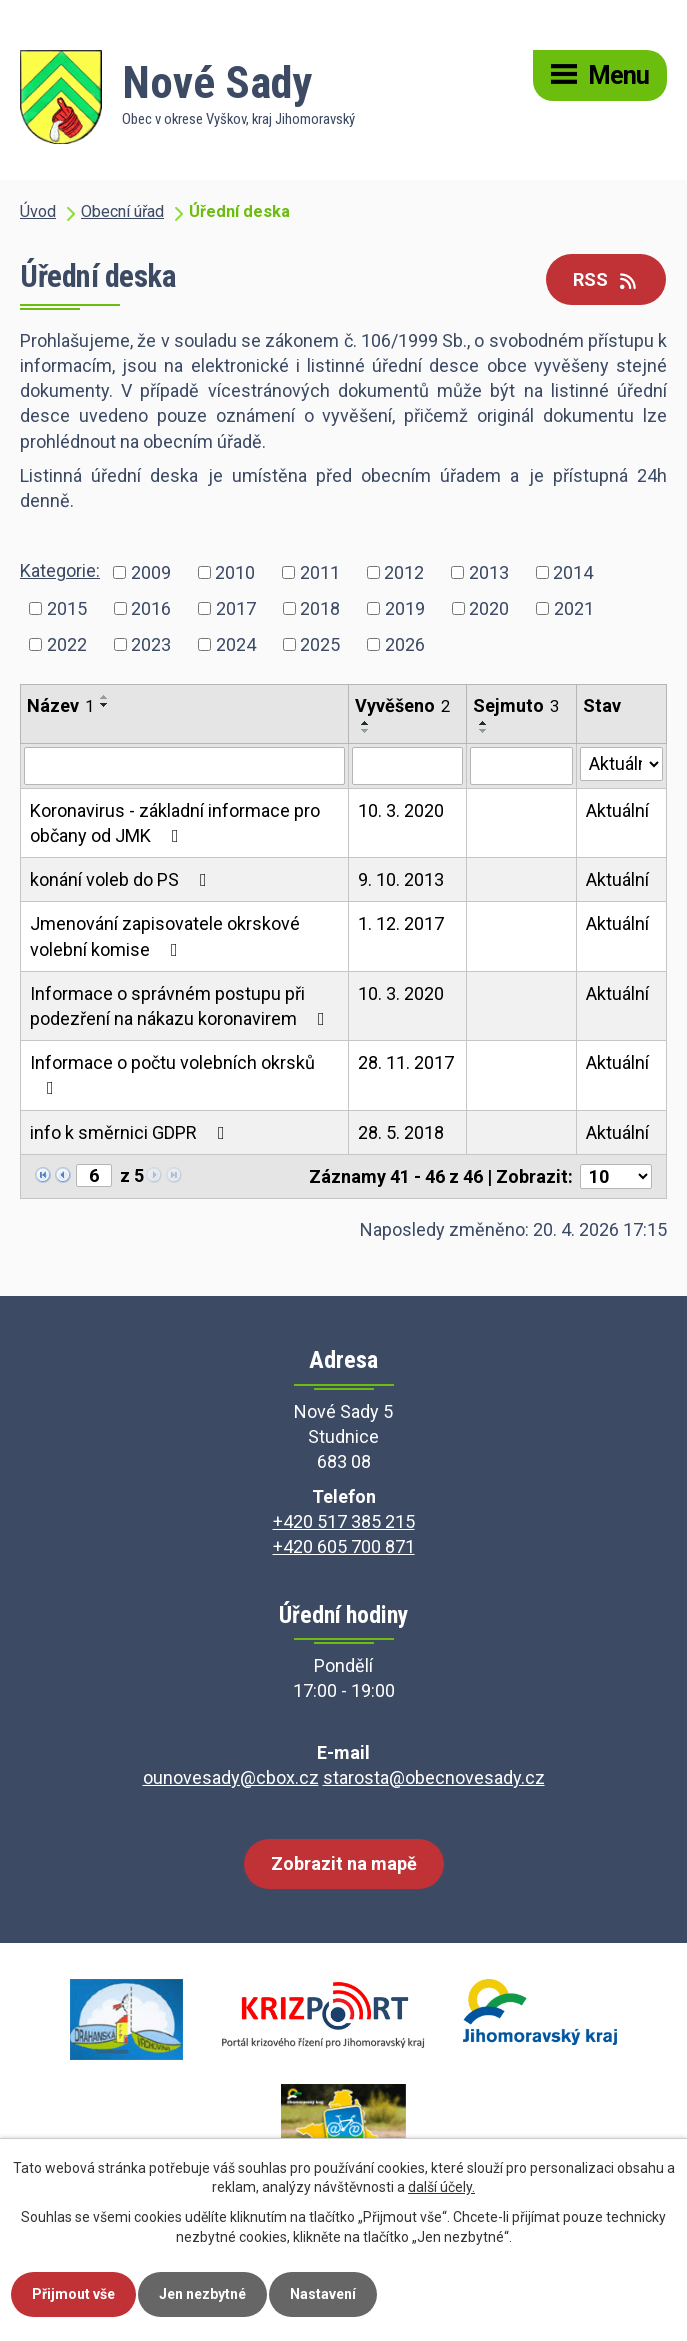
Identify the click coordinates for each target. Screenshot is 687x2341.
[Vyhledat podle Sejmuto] (521, 766)
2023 (151, 644)
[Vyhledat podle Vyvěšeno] (407, 766)
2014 (573, 572)
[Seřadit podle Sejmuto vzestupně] (484, 723)
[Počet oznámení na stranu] (616, 1176)
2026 (405, 644)
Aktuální (617, 810)
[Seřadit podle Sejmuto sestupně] (484, 731)
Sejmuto (516, 705)
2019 (405, 608)
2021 (574, 608)
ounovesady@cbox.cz (231, 1777)
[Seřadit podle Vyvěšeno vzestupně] (366, 723)
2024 (236, 644)
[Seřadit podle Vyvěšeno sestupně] (366, 731)
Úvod (38, 211)
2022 (67, 644)
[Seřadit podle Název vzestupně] (105, 697)
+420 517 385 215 (344, 1521)
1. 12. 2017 (401, 923)
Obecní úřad (122, 211)
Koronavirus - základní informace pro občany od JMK (175, 823)
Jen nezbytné (202, 2294)
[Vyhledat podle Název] (184, 766)
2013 (489, 572)
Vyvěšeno (402, 705)
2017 (236, 608)
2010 (235, 572)
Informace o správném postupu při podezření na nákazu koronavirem (181, 1006)
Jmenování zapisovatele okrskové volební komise (165, 936)
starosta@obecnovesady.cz (434, 1777)
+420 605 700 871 (344, 1546)
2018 (320, 608)
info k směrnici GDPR (131, 1132)
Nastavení (323, 2294)
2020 (489, 608)
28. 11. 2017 (406, 1062)
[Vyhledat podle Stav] (621, 764)
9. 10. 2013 (401, 879)
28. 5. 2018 (401, 1132)
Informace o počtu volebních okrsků (172, 1074)
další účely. (441, 2188)
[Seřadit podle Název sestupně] (105, 705)
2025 (320, 644)
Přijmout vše (73, 2294)
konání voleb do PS (122, 879)
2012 (404, 572)
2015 (67, 608)
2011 (320, 572)
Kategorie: (60, 570)
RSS (606, 279)
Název (60, 705)
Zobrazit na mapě (344, 1863)
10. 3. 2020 (401, 810)
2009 (151, 572)
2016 (151, 608)
